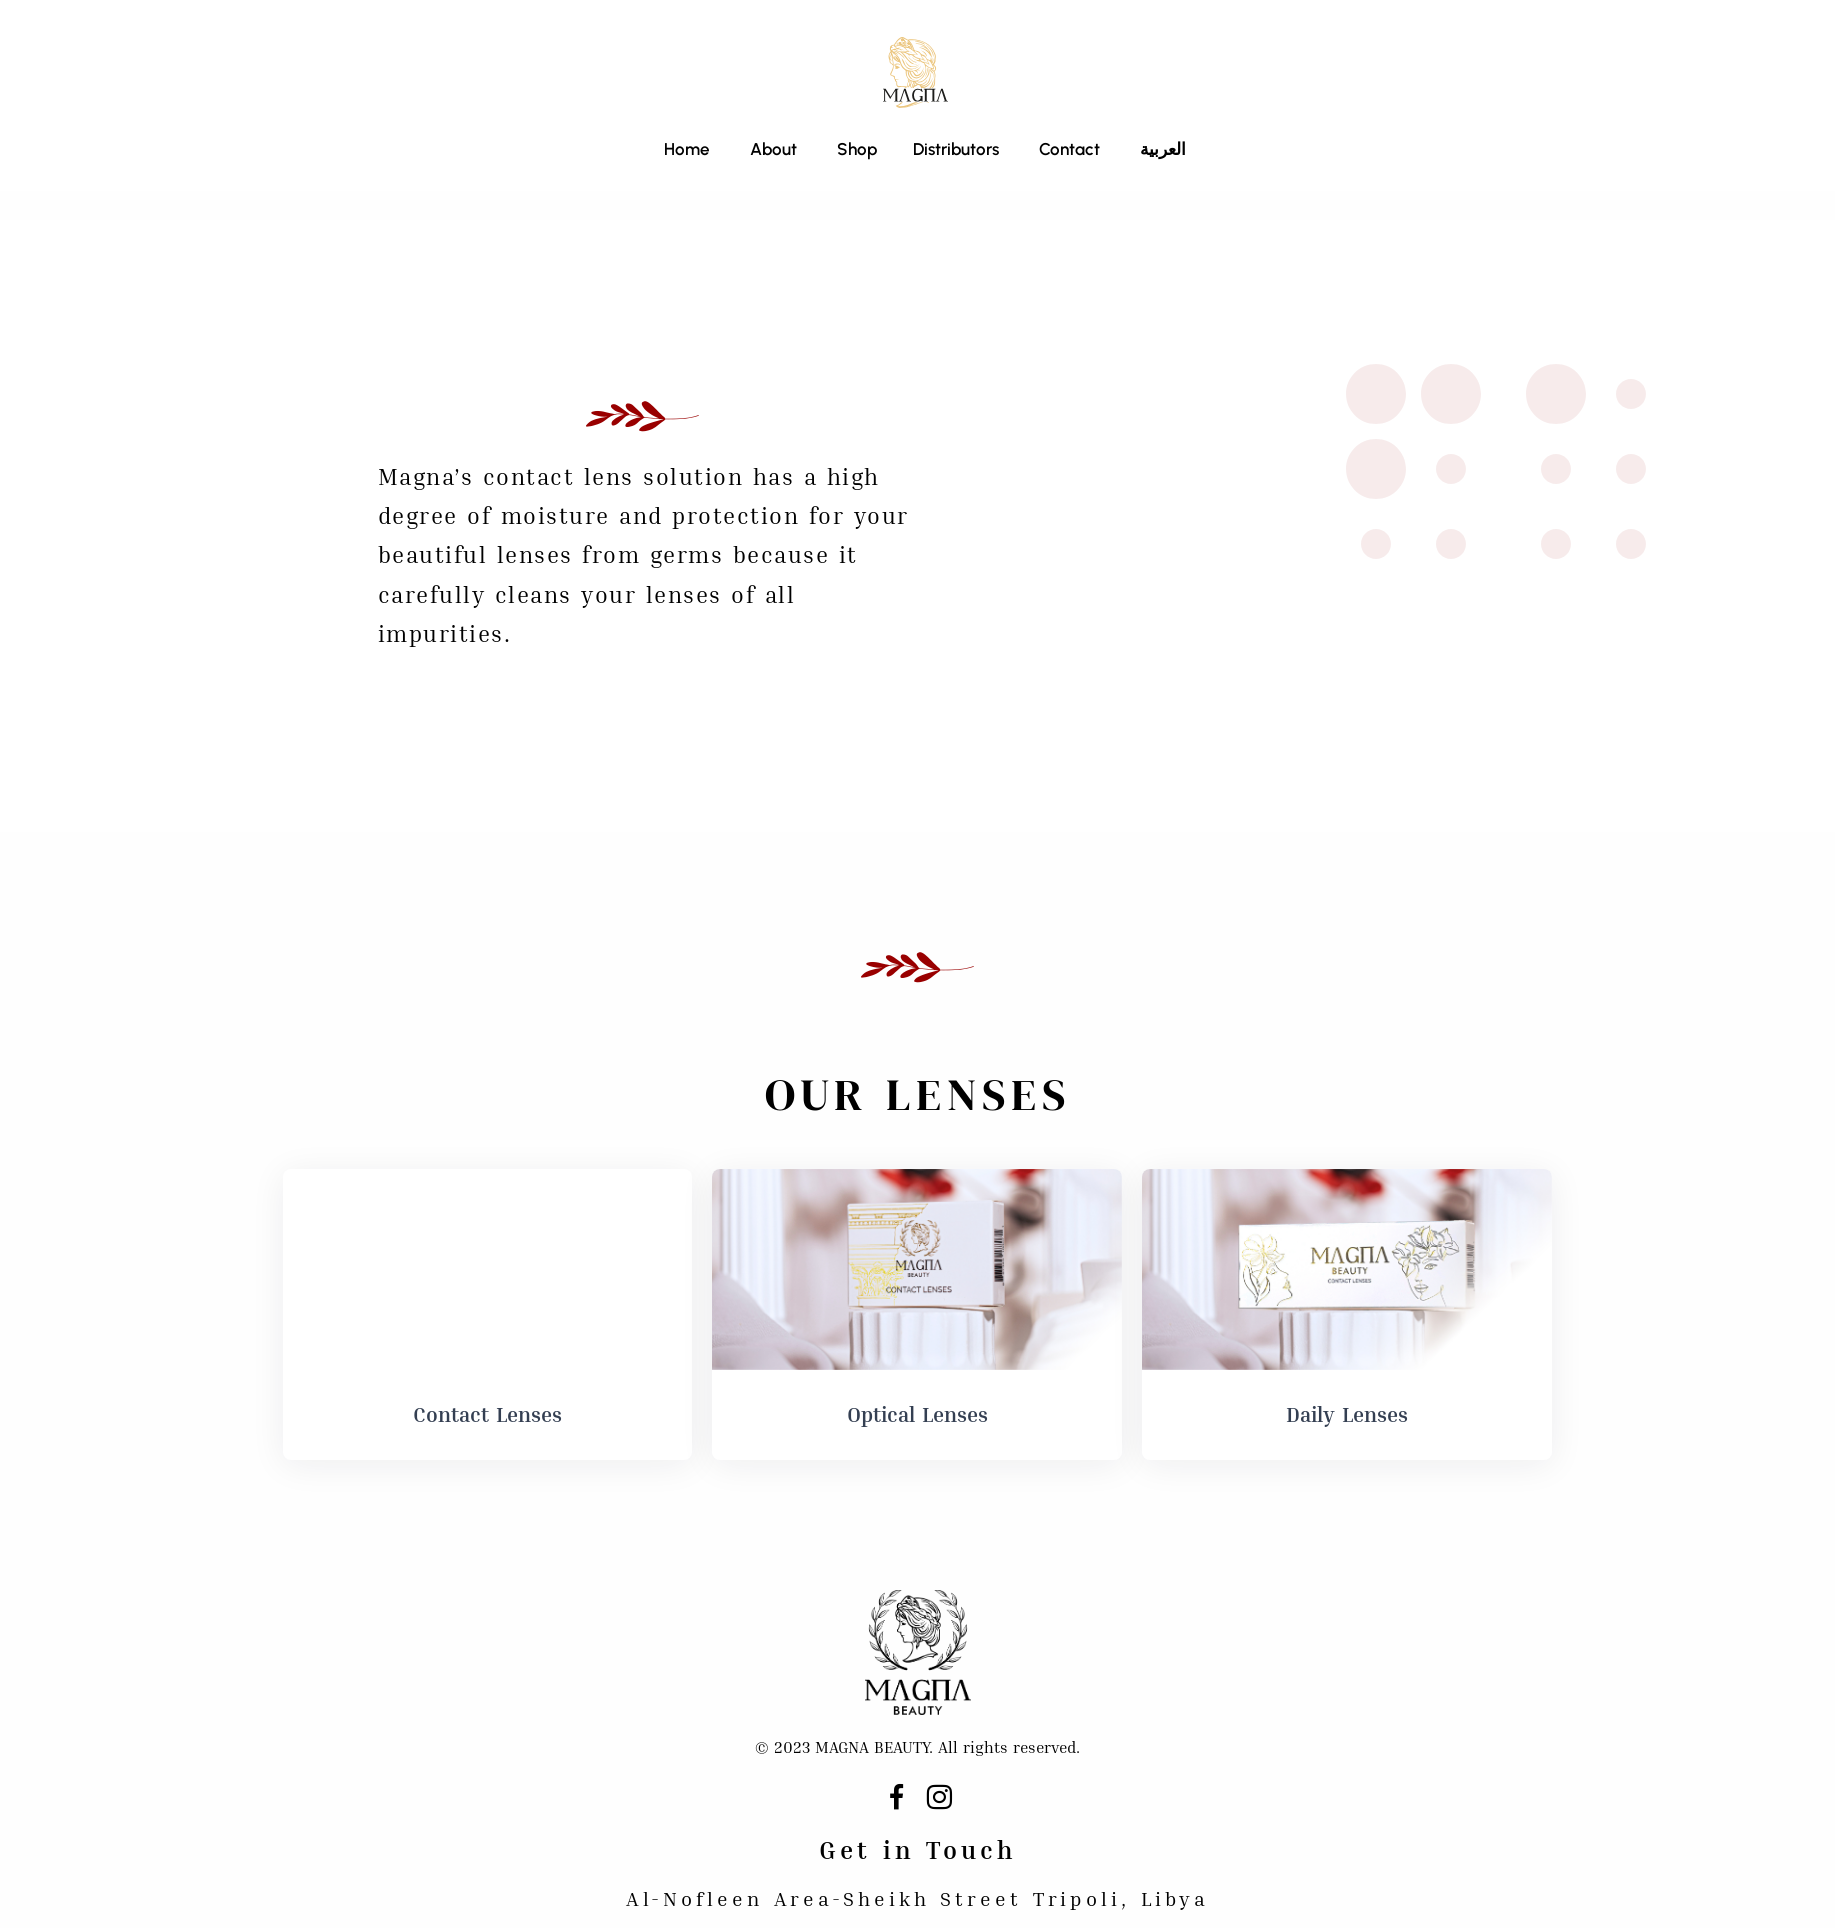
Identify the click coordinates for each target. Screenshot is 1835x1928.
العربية (1163, 149)
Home (687, 149)
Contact (1069, 149)
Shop (855, 149)
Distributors (956, 149)
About (773, 149)
